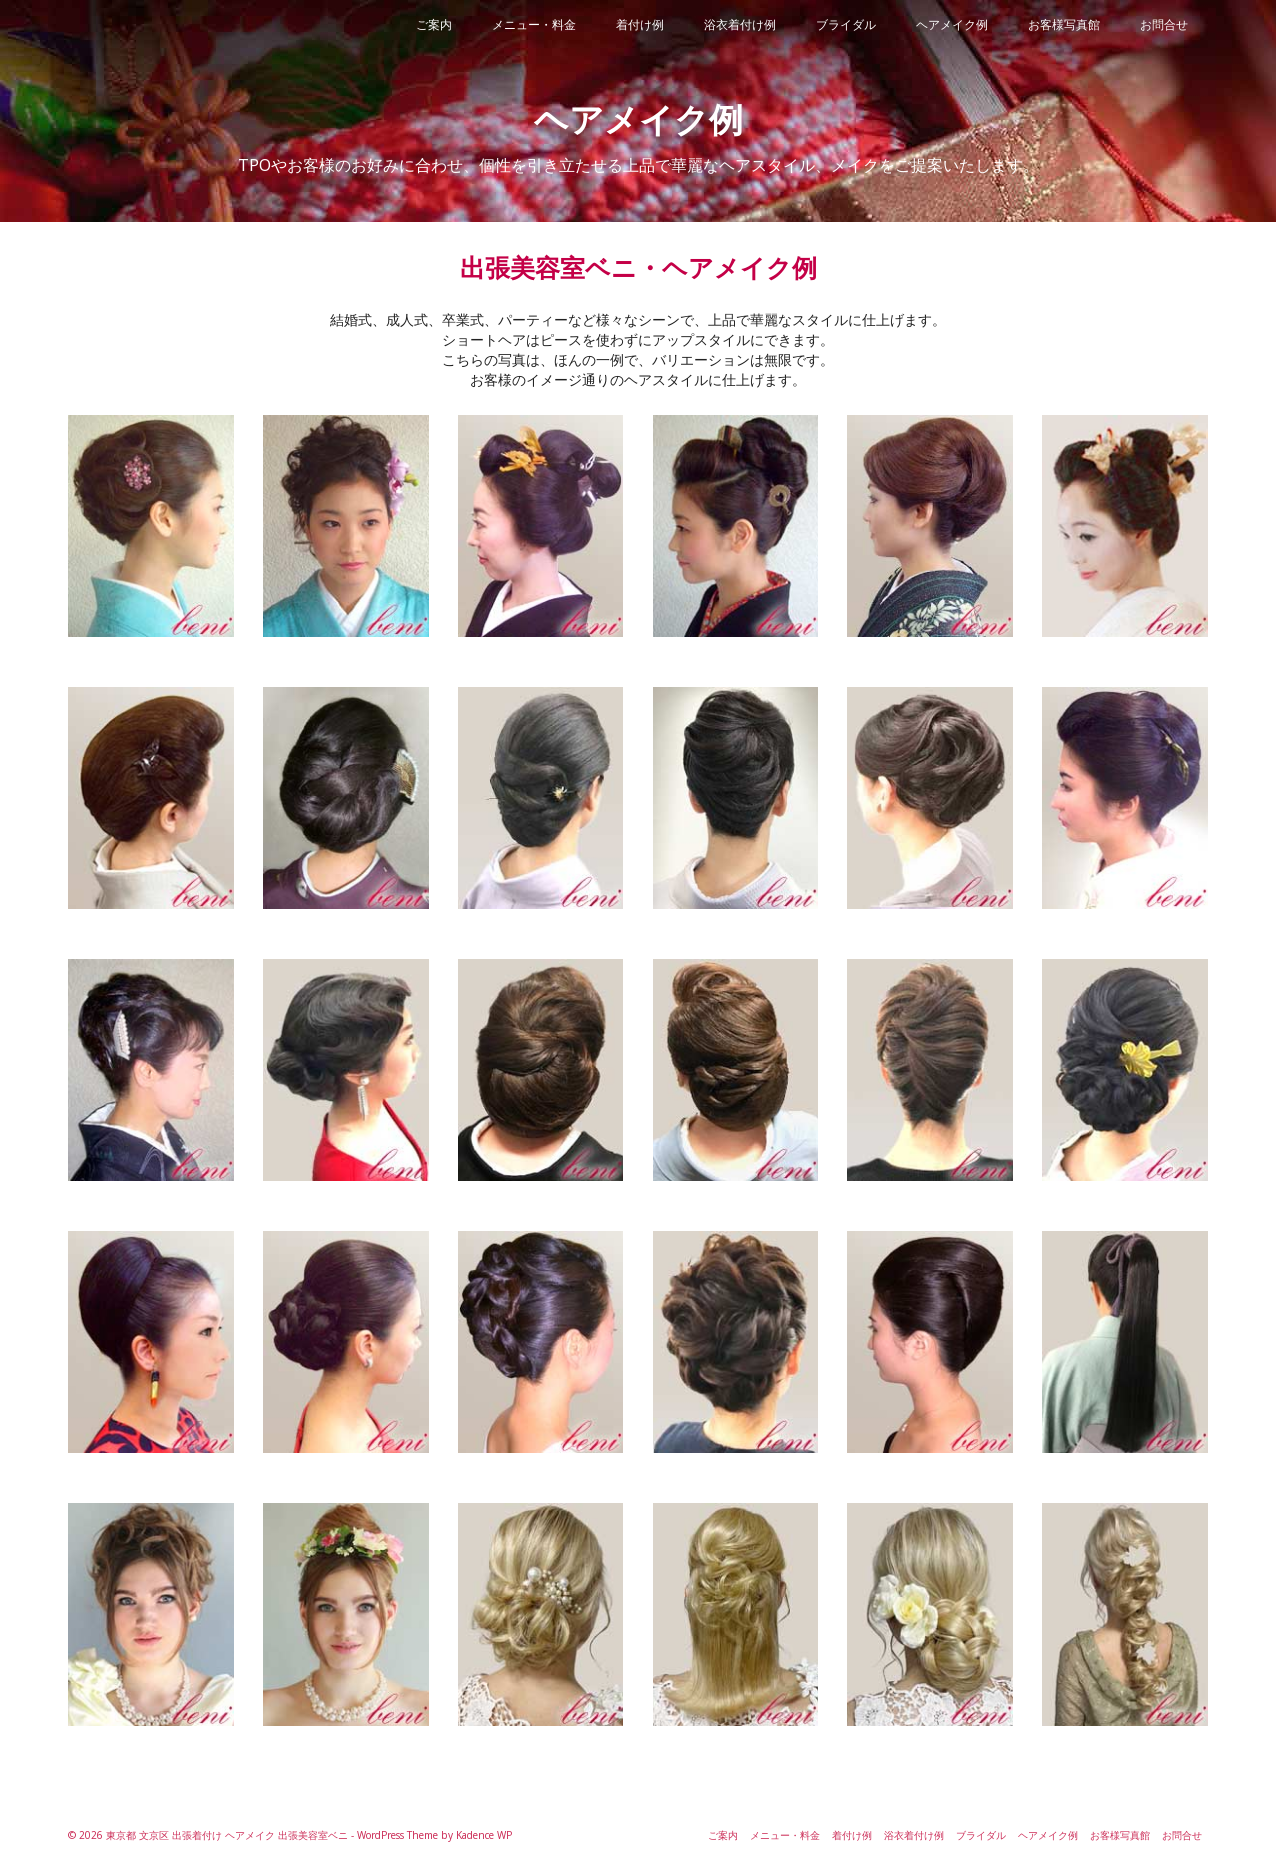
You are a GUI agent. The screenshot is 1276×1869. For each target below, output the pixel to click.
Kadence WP (484, 1835)
